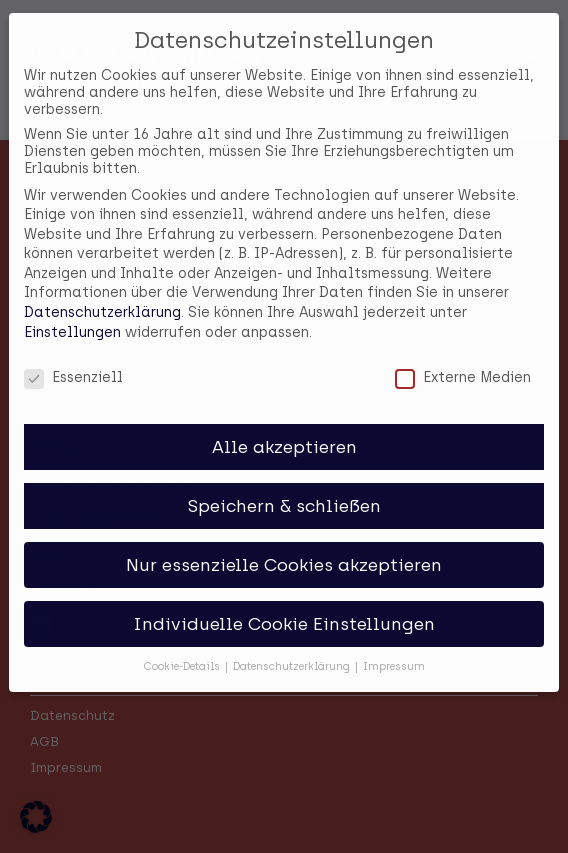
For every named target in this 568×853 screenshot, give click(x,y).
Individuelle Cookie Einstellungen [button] (284, 610)
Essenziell (73, 364)
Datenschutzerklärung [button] (293, 653)
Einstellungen (72, 319)
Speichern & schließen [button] (284, 492)
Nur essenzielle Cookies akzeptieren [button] (284, 551)
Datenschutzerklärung (102, 299)
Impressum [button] (394, 653)
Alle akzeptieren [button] (284, 433)
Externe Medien (463, 364)
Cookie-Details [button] (183, 653)
